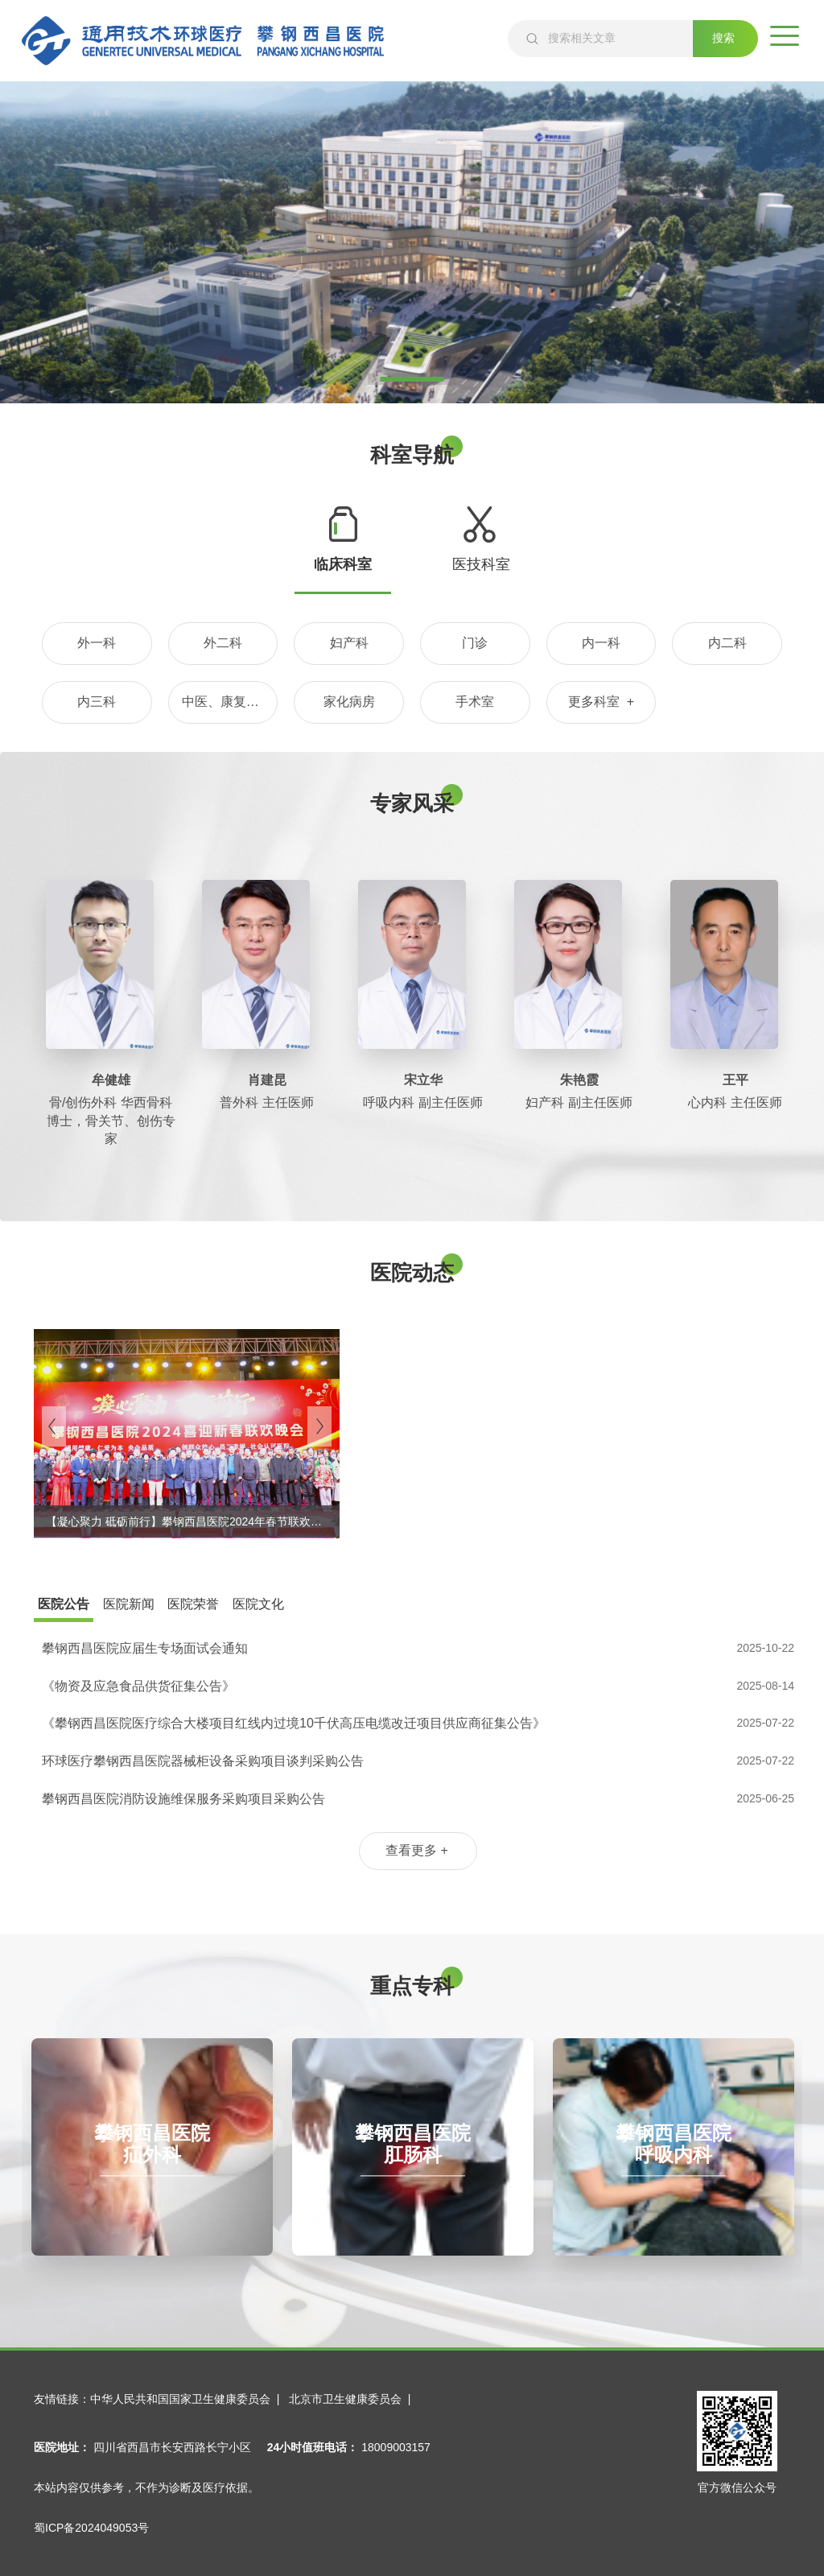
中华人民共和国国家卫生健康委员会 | (188, 2398)
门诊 (475, 643)
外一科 (96, 643)
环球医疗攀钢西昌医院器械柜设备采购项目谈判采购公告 (203, 1761)
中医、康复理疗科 (230, 701)
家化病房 (349, 701)
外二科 (223, 643)
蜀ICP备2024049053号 (91, 2527)
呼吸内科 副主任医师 (422, 1102)
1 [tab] (412, 379)
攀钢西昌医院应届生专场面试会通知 (145, 1648)
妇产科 (349, 643)
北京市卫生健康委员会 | (353, 2398)
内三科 (96, 701)
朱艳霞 (579, 1080)
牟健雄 (111, 1080)
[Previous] (54, 1426)
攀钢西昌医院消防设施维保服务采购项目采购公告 (183, 1799)
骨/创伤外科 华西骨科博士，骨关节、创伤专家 (111, 1121)
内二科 (727, 643)
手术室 (474, 701)
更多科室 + (601, 701)
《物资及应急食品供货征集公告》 (138, 1686)
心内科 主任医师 (734, 1102)
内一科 (601, 643)
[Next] (319, 1426)
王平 (735, 1080)
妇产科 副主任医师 (578, 1102)
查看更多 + (416, 1850)
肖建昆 (267, 1080)
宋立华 (423, 1080)
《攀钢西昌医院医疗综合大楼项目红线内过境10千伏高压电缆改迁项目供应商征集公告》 (294, 1723)
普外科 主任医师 (266, 1102)
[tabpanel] (412, 242)
